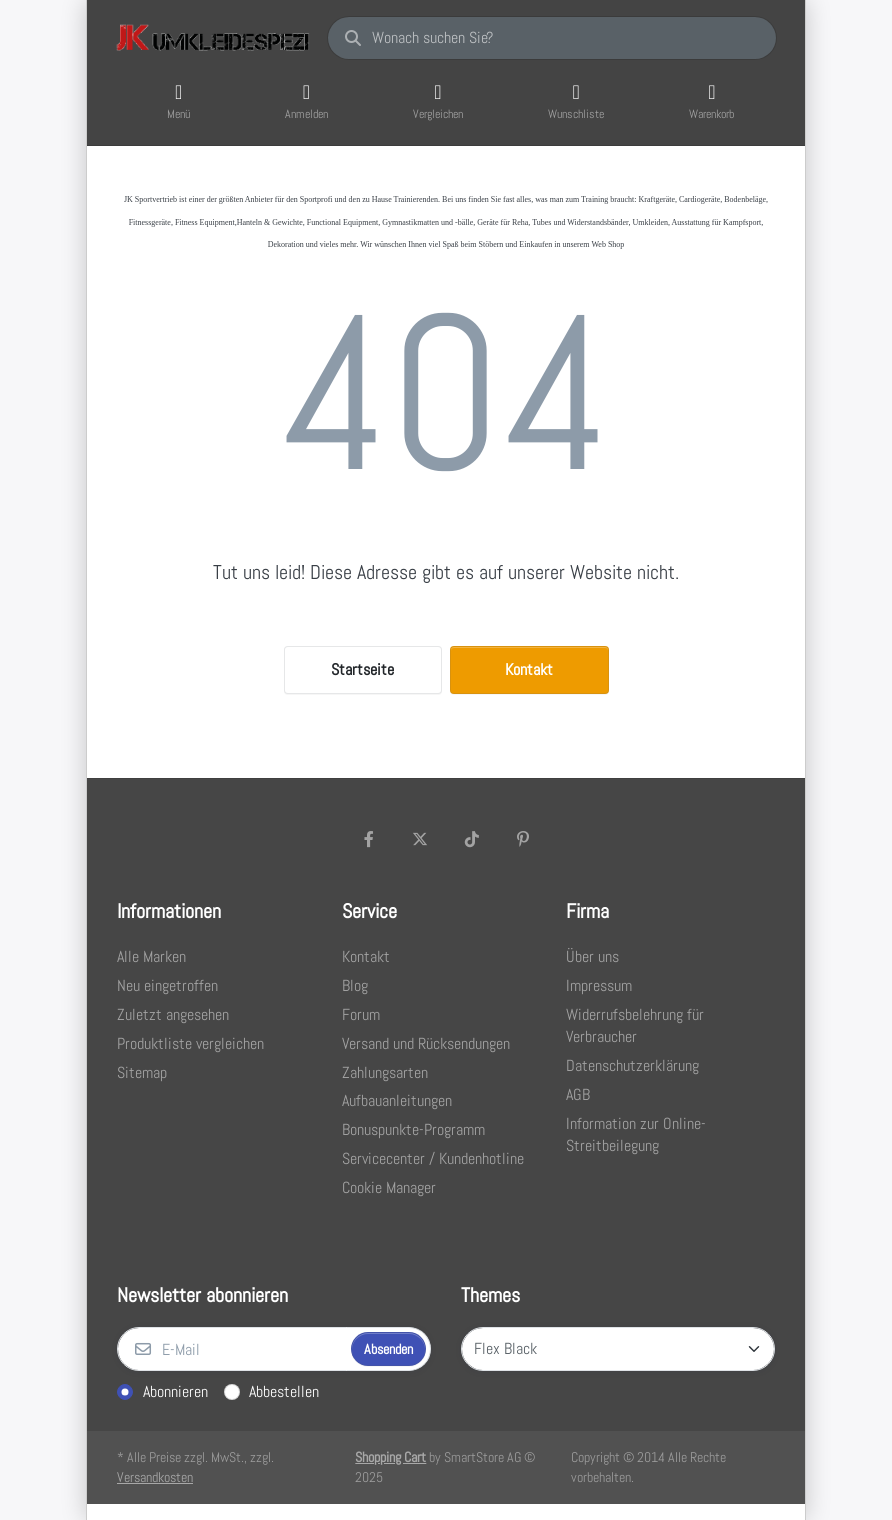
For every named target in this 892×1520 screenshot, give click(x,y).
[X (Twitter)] (420, 839)
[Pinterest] (524, 839)
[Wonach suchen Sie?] (552, 38)
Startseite (362, 669)
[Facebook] (369, 839)
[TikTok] (472, 839)
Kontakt (529, 669)
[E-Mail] (232, 1349)
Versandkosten (155, 1477)
